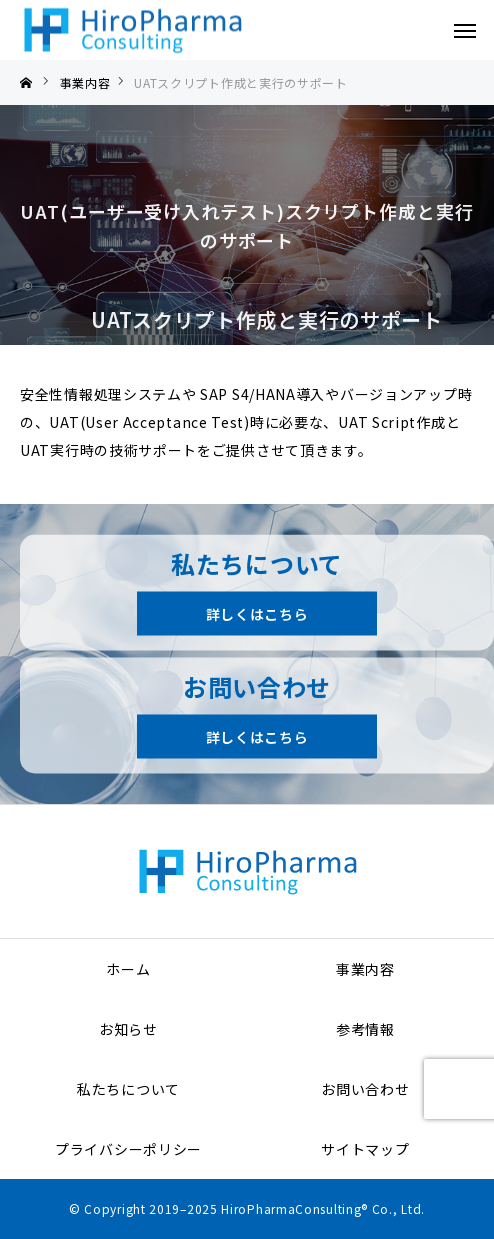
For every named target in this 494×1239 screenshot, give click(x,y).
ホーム (128, 969)
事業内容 (365, 969)
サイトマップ (365, 1149)
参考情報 (365, 1029)
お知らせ (128, 1029)
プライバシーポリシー (128, 1149)
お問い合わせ (365, 1089)
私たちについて (128, 1089)
